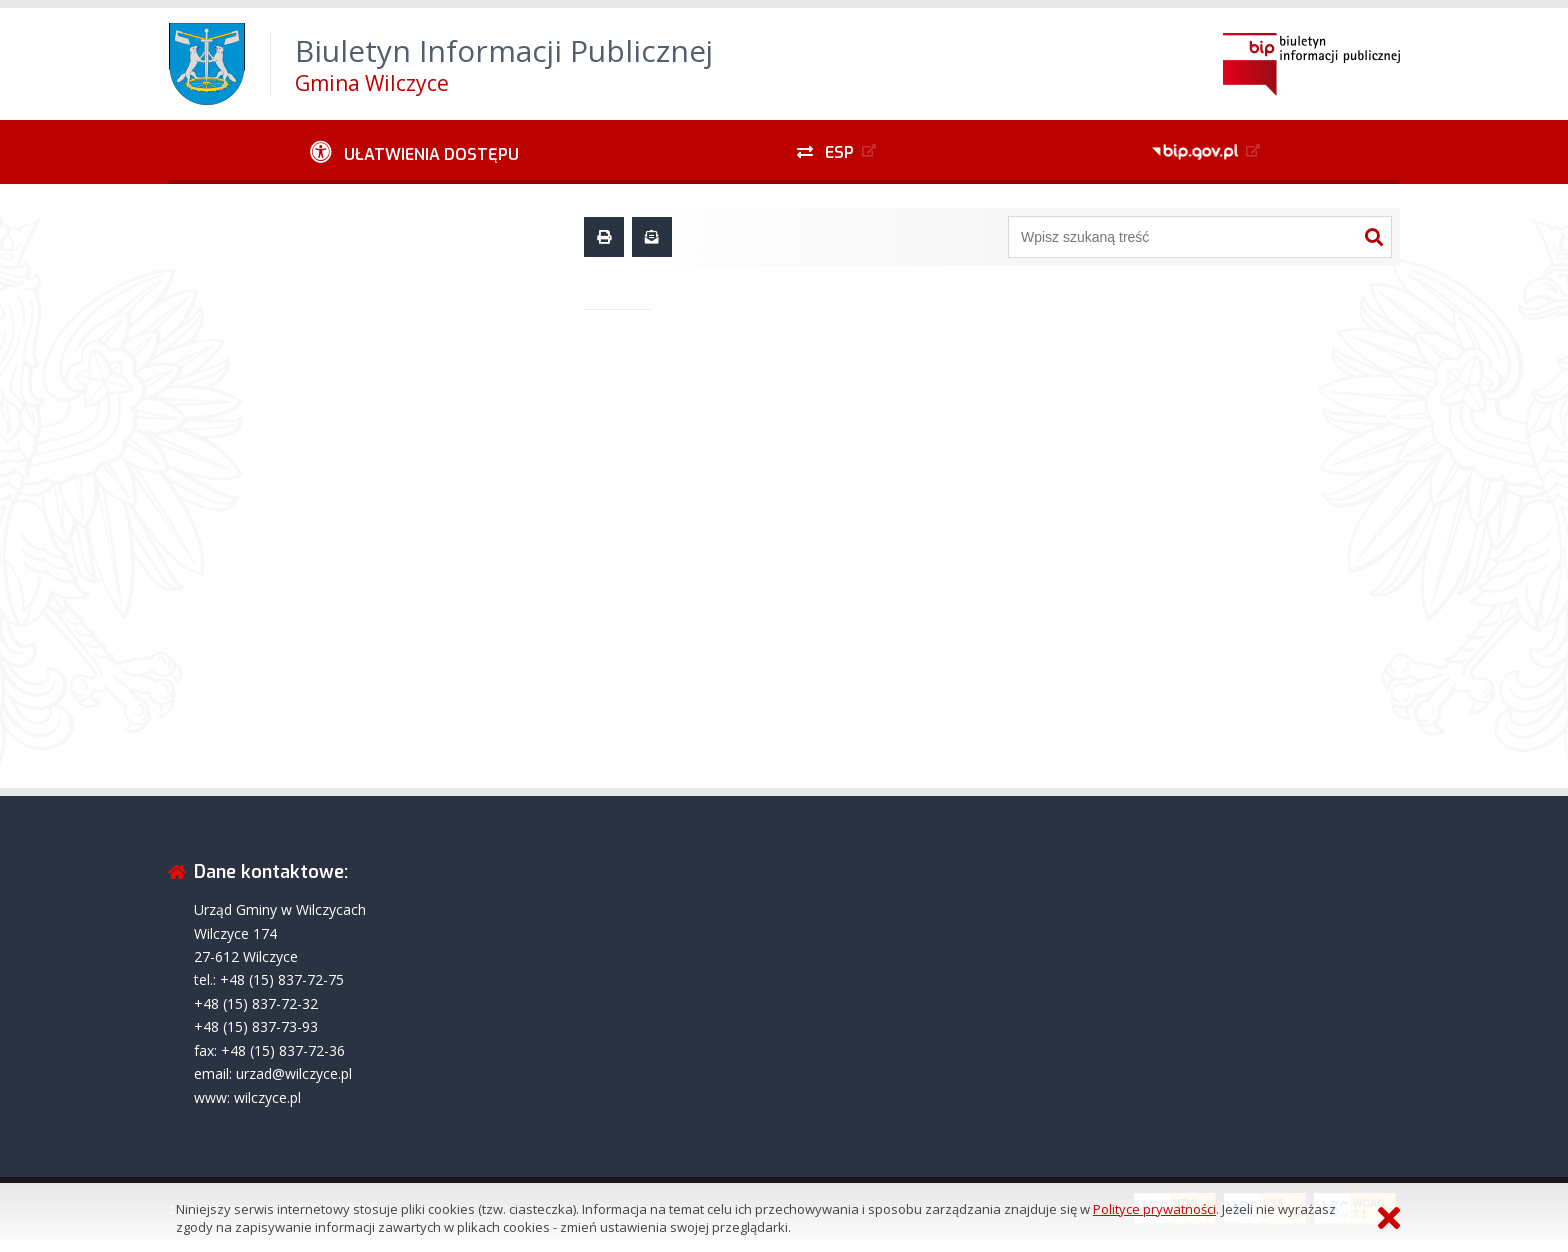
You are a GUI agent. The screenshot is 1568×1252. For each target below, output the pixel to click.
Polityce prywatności (1154, 1209)
